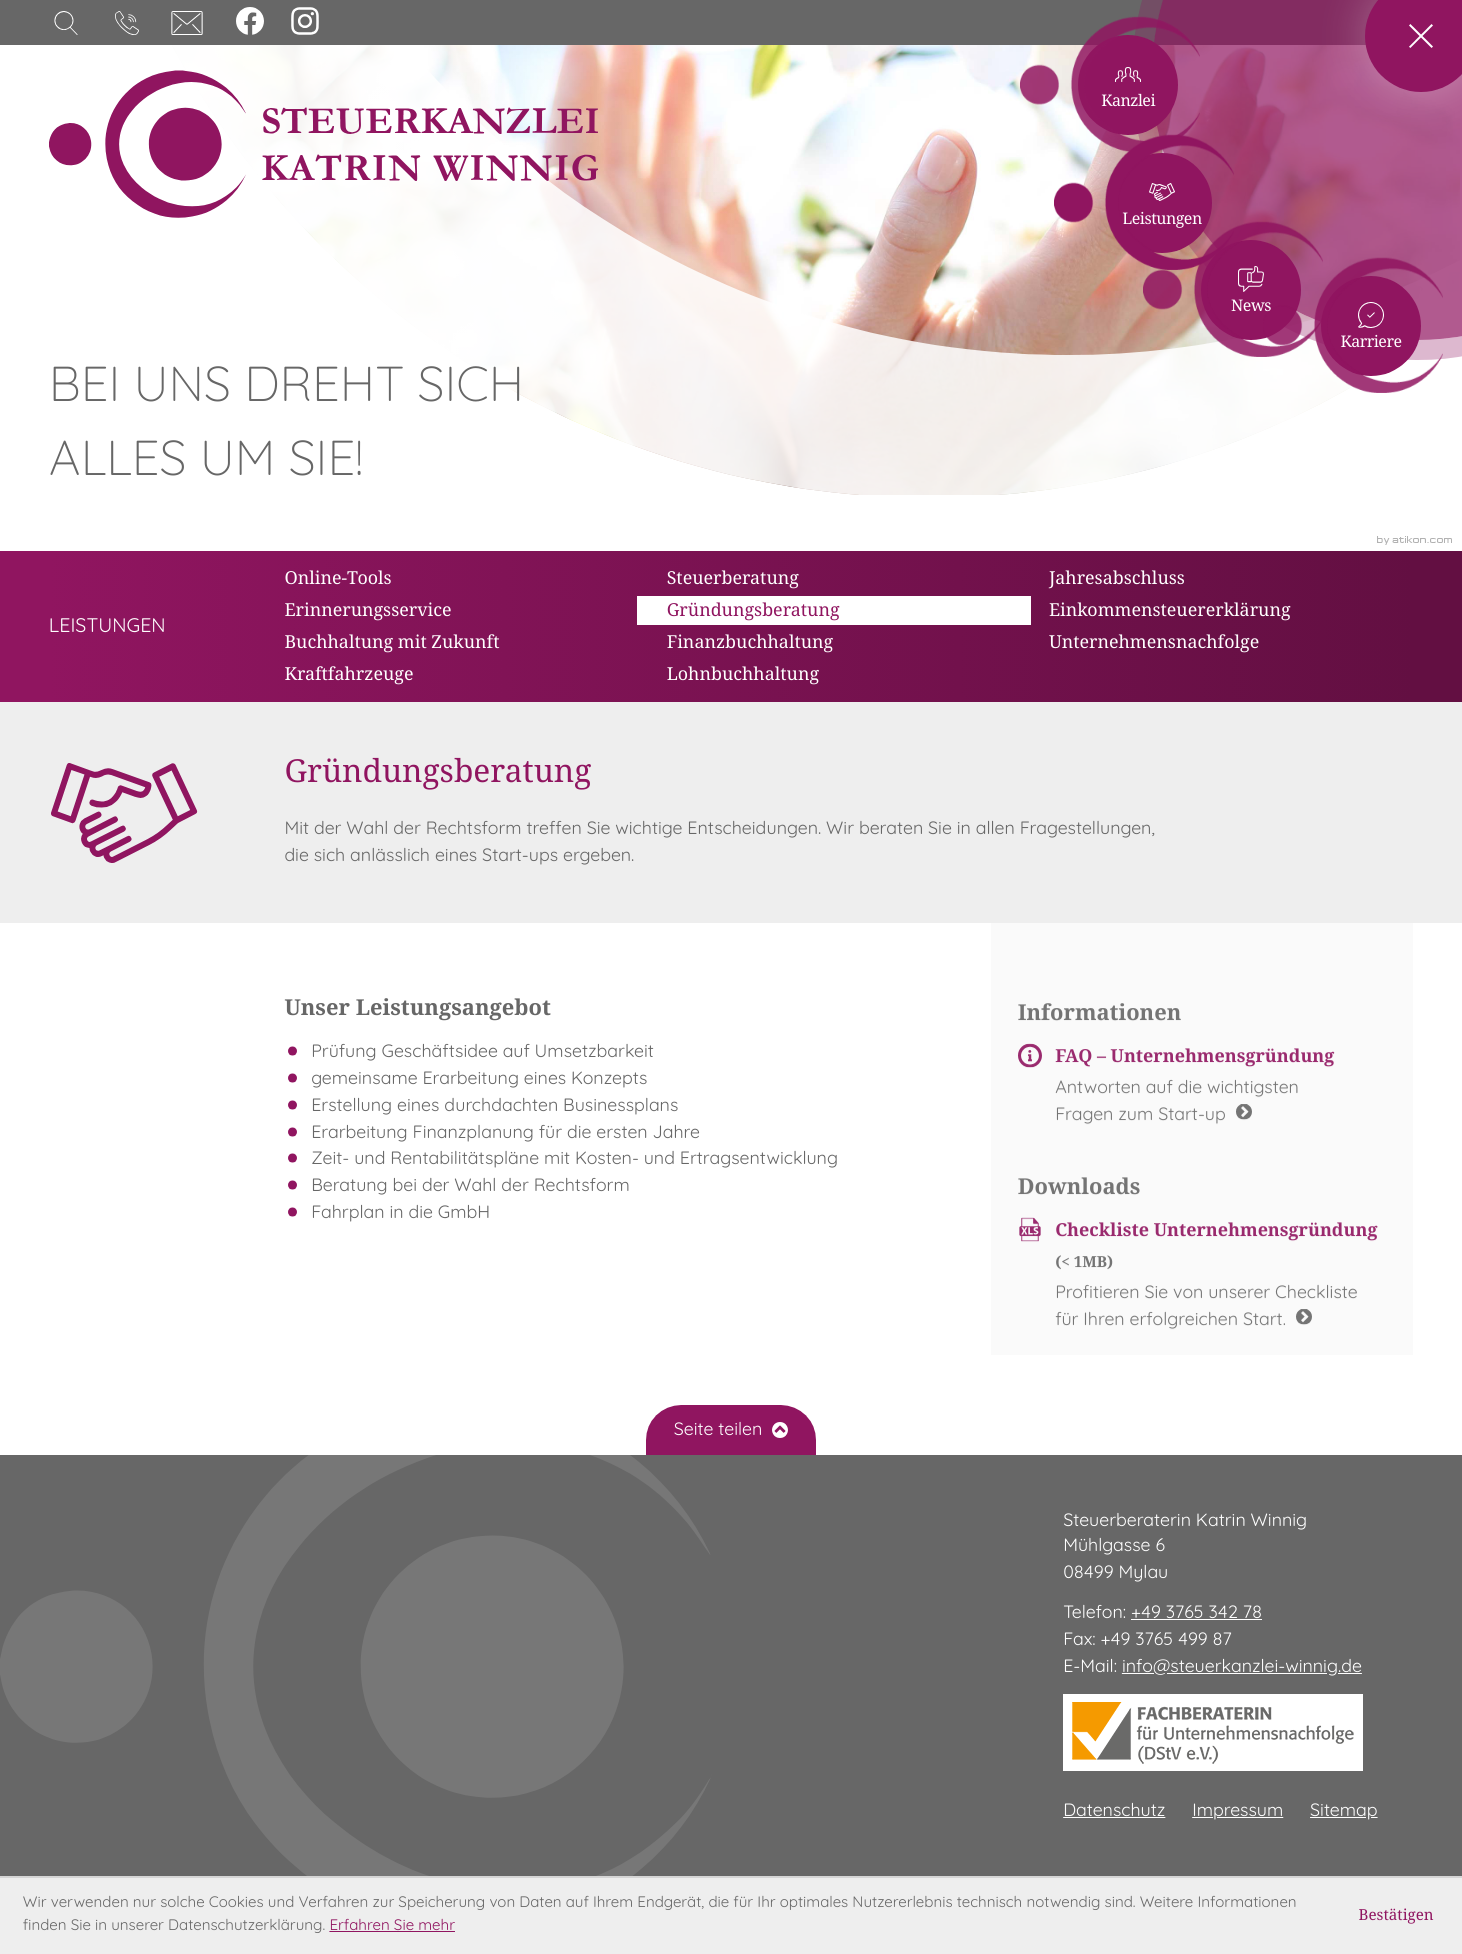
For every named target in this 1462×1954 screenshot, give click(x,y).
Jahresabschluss (1117, 577)
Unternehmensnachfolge (1154, 641)
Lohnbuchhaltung (743, 673)
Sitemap (1344, 1811)
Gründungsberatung (753, 609)
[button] (127, 23)
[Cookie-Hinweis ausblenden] (1396, 1916)
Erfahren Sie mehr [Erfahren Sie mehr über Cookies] (392, 1926)
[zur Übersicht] (107, 626)
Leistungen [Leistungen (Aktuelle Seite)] (1263, 155)
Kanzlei (1213, 76)
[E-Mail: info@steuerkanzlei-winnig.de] (187, 23)
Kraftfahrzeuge (348, 673)
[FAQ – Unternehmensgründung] (1202, 1098)
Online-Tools (337, 577)
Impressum (1237, 1811)
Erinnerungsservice (367, 609)
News (1352, 191)
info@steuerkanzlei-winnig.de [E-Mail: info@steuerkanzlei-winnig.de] (1242, 1667)
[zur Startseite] (323, 144)
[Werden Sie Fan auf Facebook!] (250, 21)
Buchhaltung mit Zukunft (391, 641)
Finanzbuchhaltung (750, 641)
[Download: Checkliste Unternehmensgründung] (1202, 1286)
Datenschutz (1114, 1811)
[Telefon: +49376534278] (1196, 1613)
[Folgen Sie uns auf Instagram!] (305, 21)
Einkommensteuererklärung (1170, 609)
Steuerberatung (733, 577)
